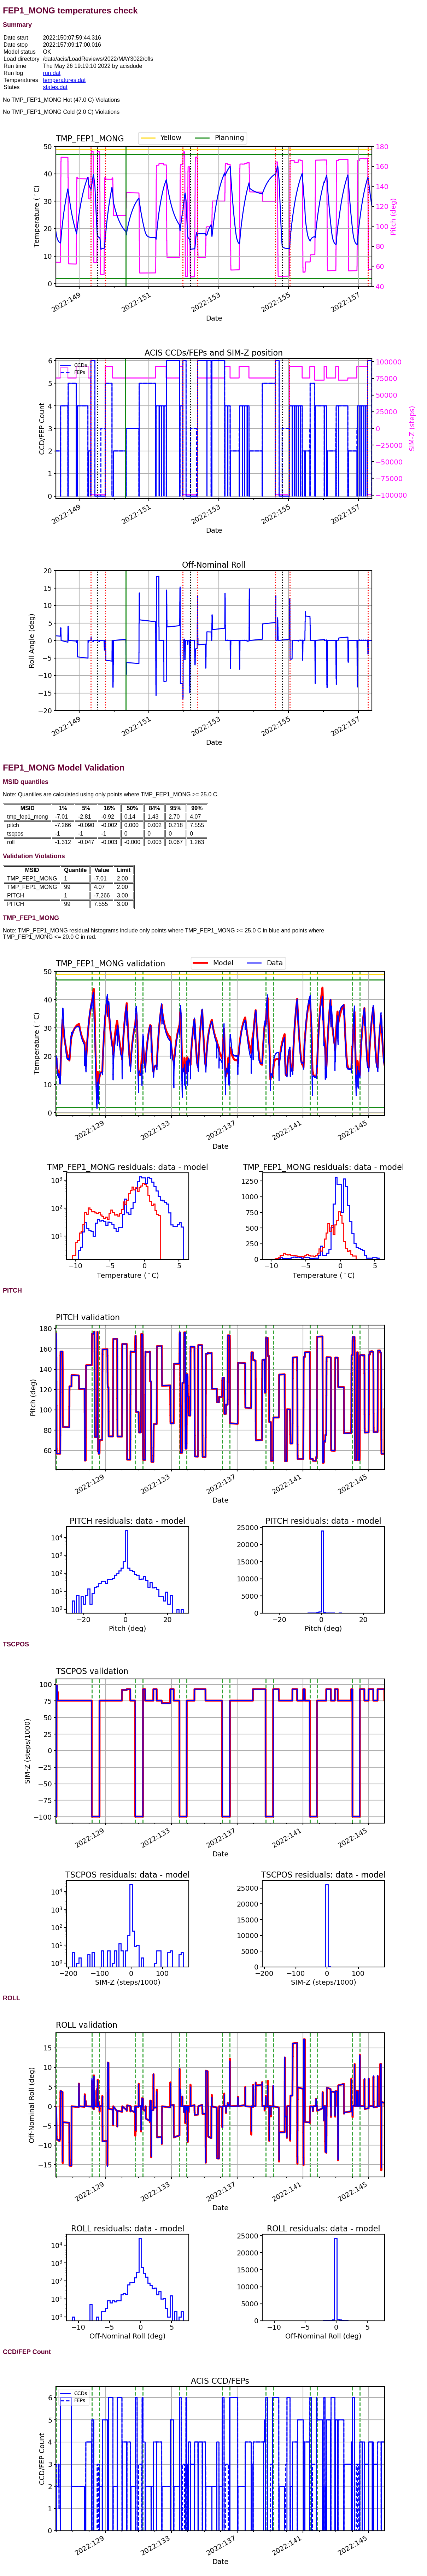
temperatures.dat (64, 80)
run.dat (51, 73)
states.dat (55, 87)
